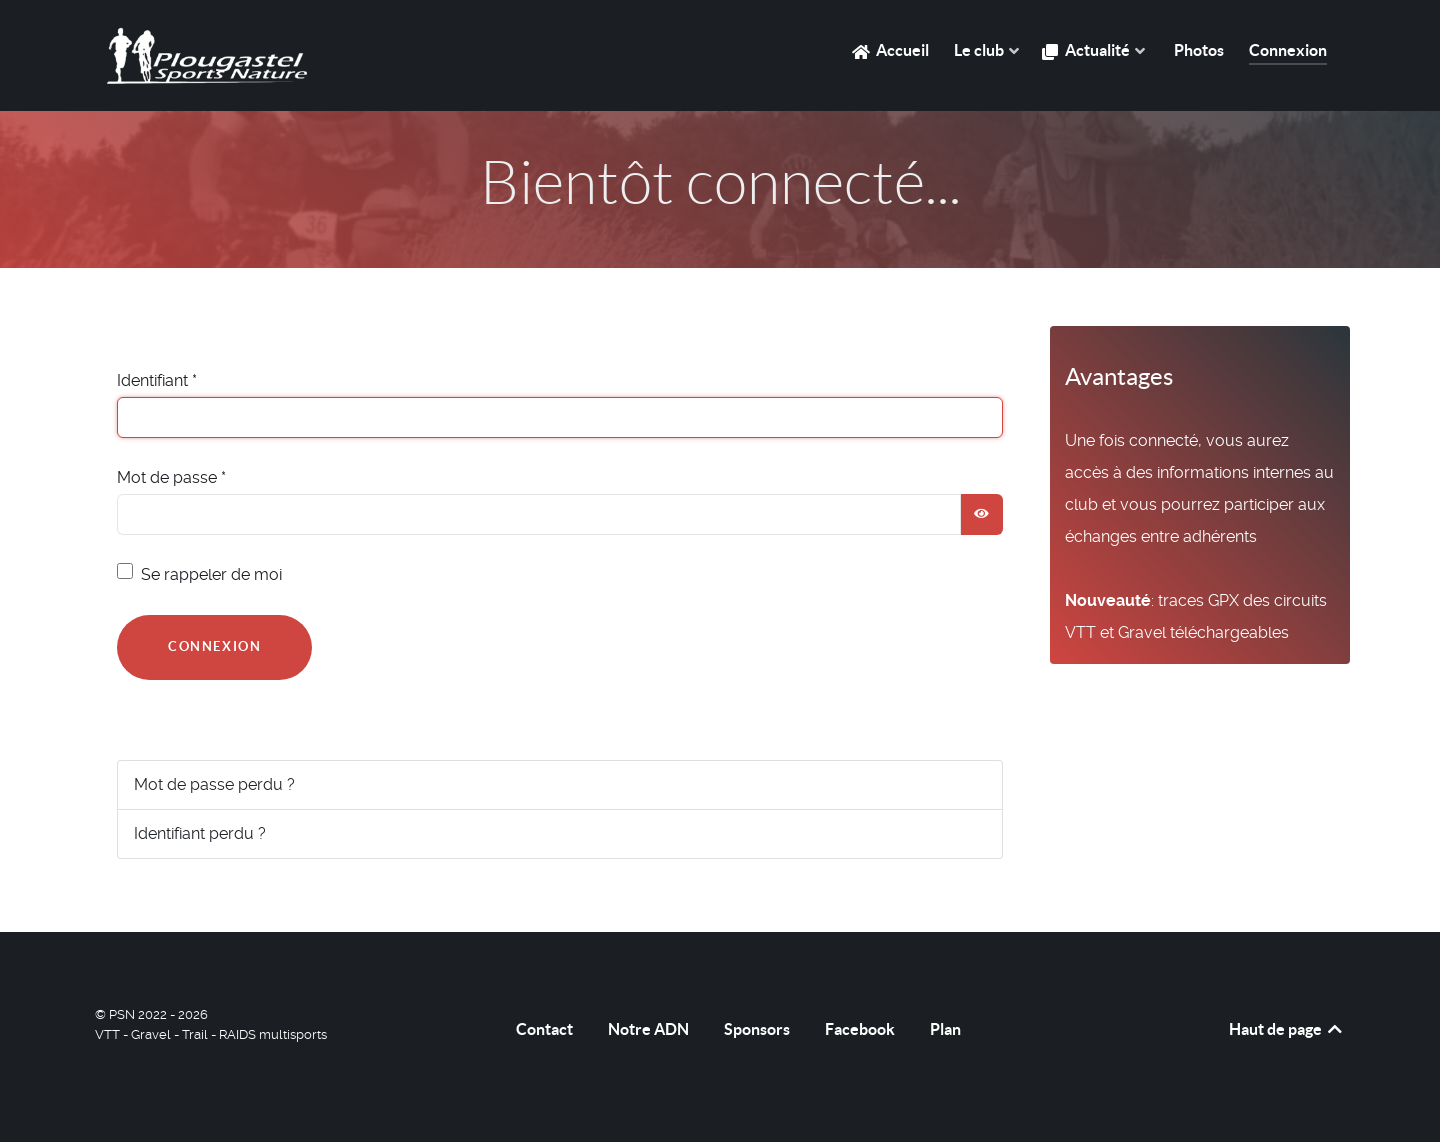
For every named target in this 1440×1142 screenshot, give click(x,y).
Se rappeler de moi (211, 574)
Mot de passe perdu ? (214, 784)
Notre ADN (648, 1029)
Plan (945, 1029)
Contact (544, 1029)
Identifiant (157, 380)
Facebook (860, 1029)
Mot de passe (171, 477)
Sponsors (757, 1029)
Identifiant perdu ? (200, 833)
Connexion (214, 646)
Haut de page (1287, 1029)
